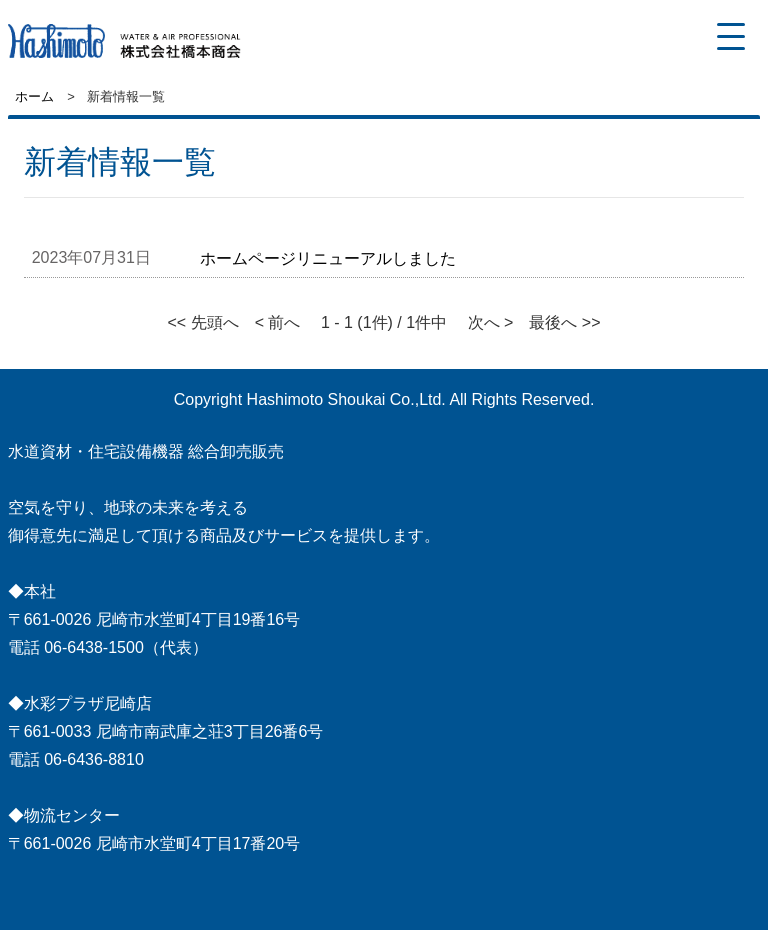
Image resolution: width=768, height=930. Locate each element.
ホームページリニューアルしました (328, 258)
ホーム (34, 96)
